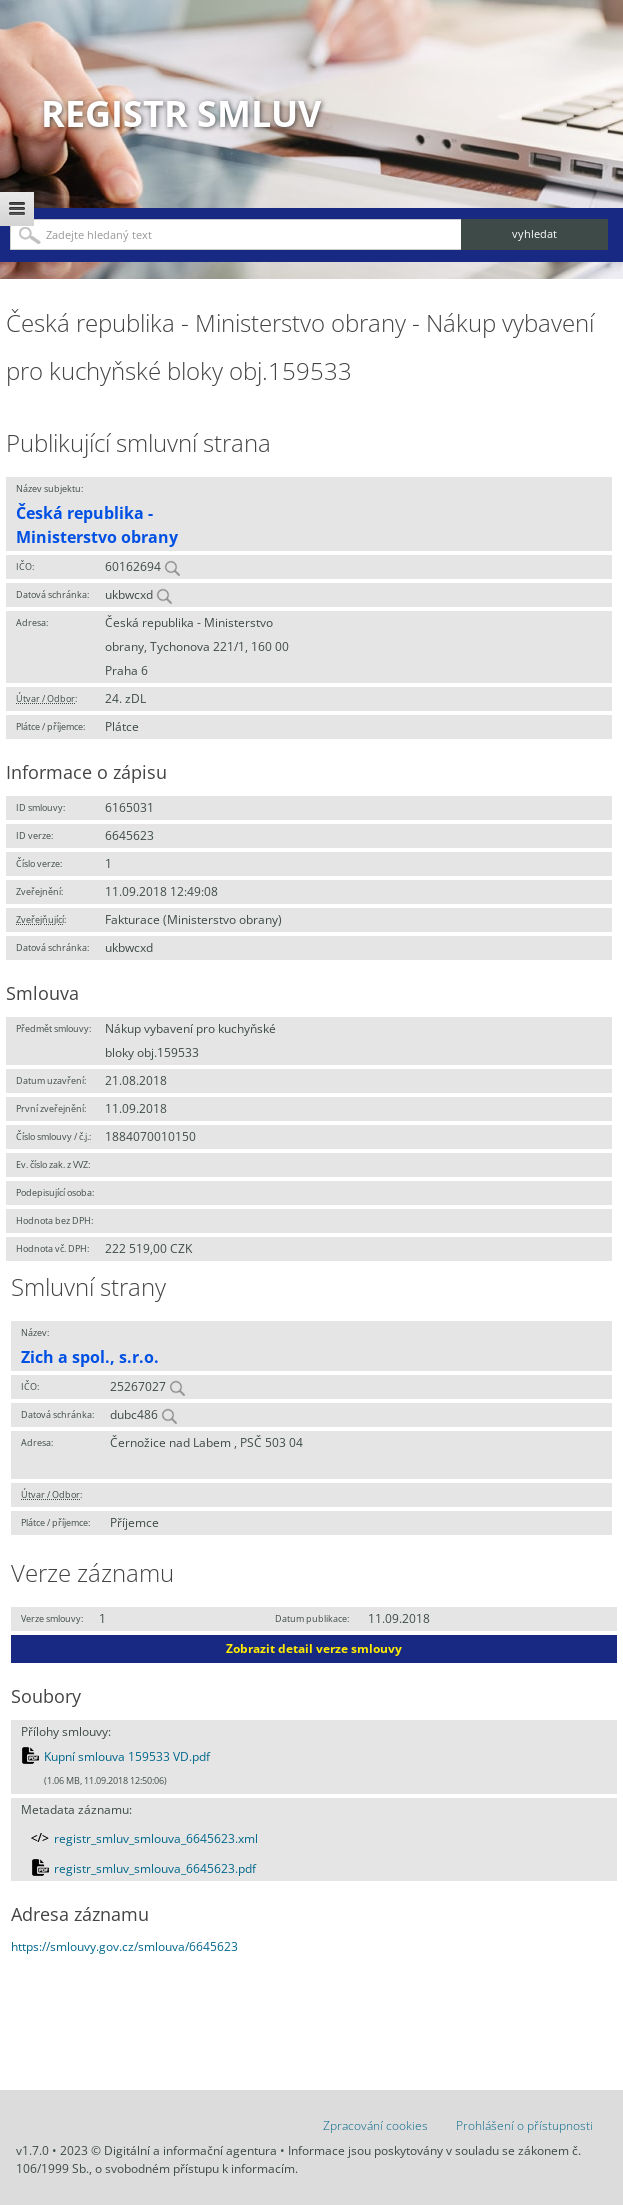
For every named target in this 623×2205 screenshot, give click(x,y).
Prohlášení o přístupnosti (524, 2125)
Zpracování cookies (375, 2125)
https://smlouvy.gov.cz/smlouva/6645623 (124, 1946)
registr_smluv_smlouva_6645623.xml (156, 1838)
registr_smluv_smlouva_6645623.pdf (155, 1868)
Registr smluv (181, 113)
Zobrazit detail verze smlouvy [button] (314, 1648)
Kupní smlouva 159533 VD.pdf (127, 1756)
